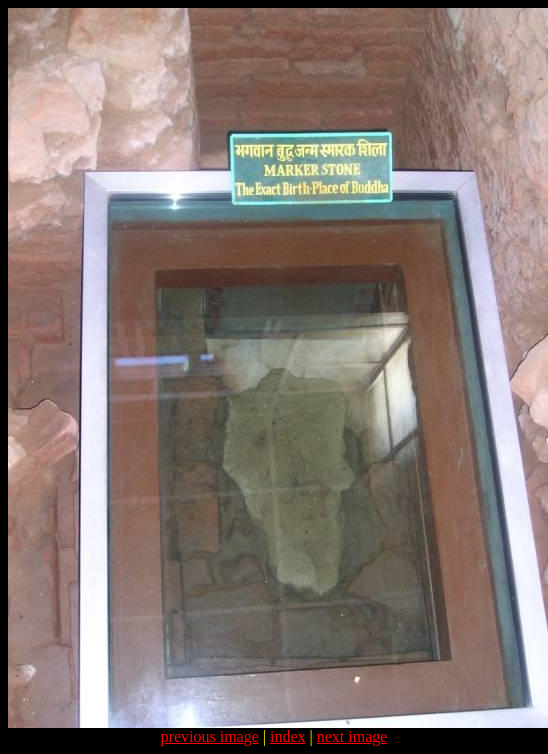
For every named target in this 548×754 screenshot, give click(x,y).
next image (352, 736)
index (288, 736)
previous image (210, 736)
